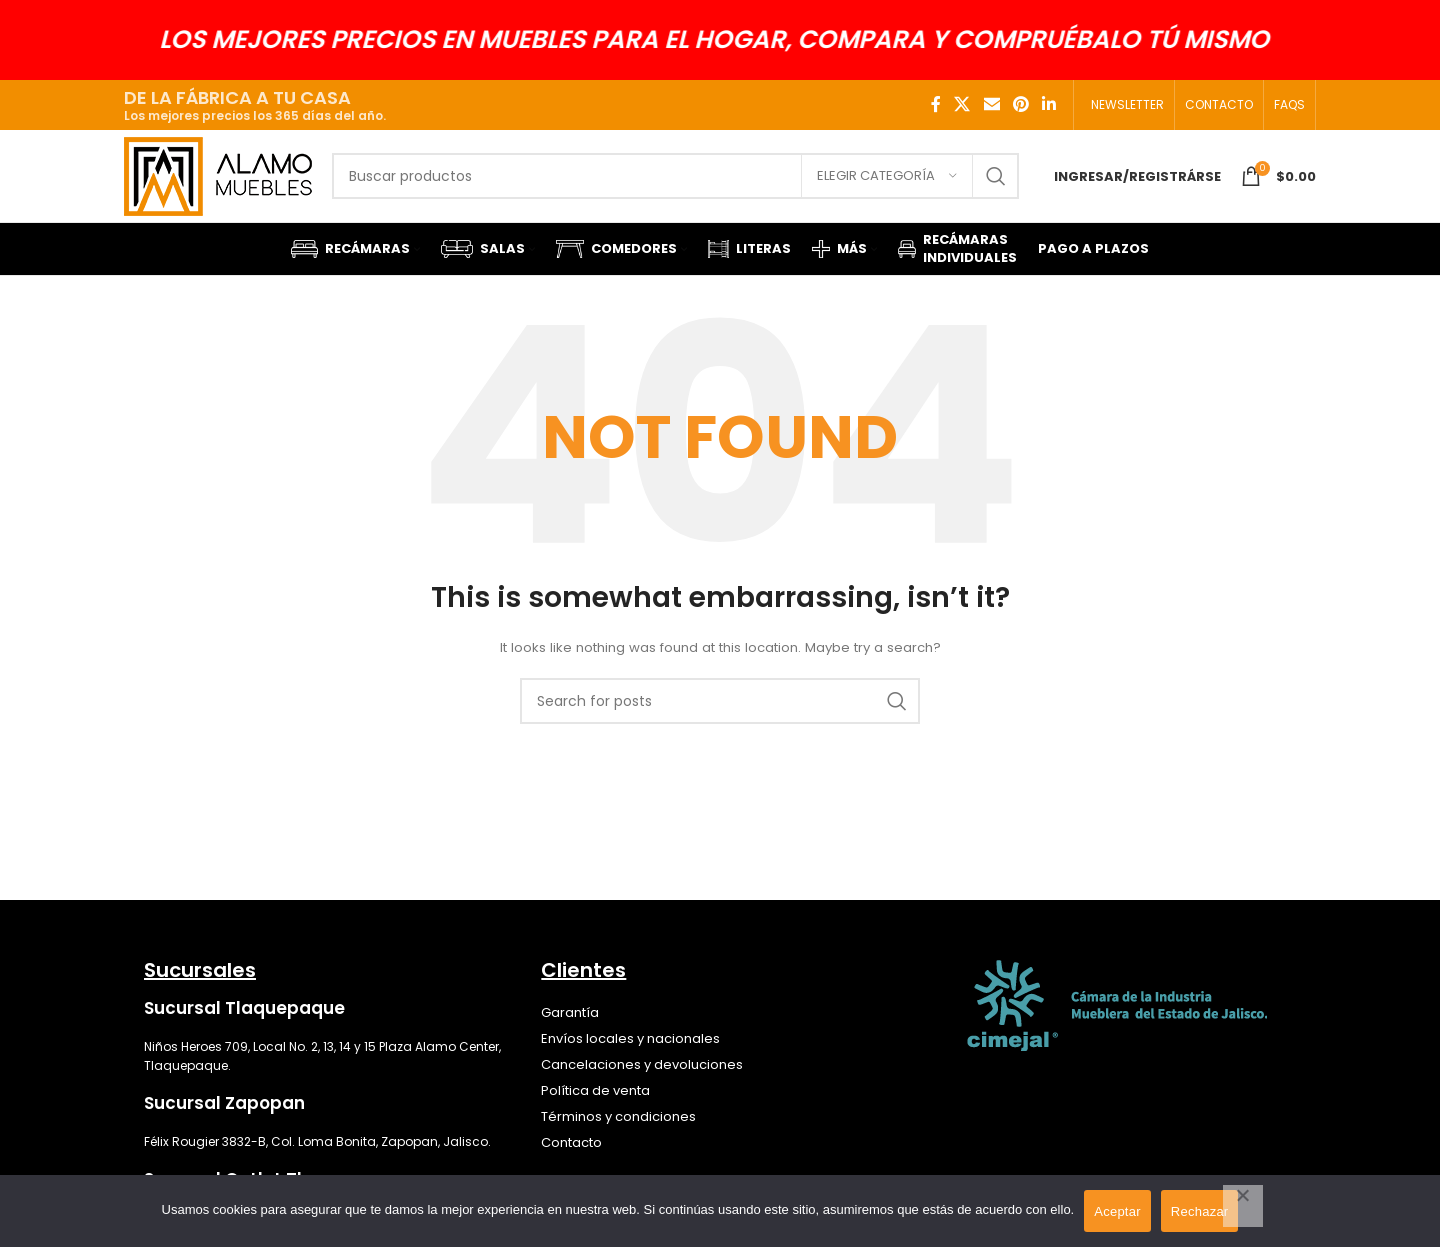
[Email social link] (991, 104)
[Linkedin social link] (1049, 104)
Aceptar (1117, 1211)
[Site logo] (218, 181)
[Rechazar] (1243, 1206)
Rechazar (1200, 1211)
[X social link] (962, 104)
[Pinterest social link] (1020, 104)
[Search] (675, 183)
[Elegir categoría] (887, 183)
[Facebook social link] (936, 104)
